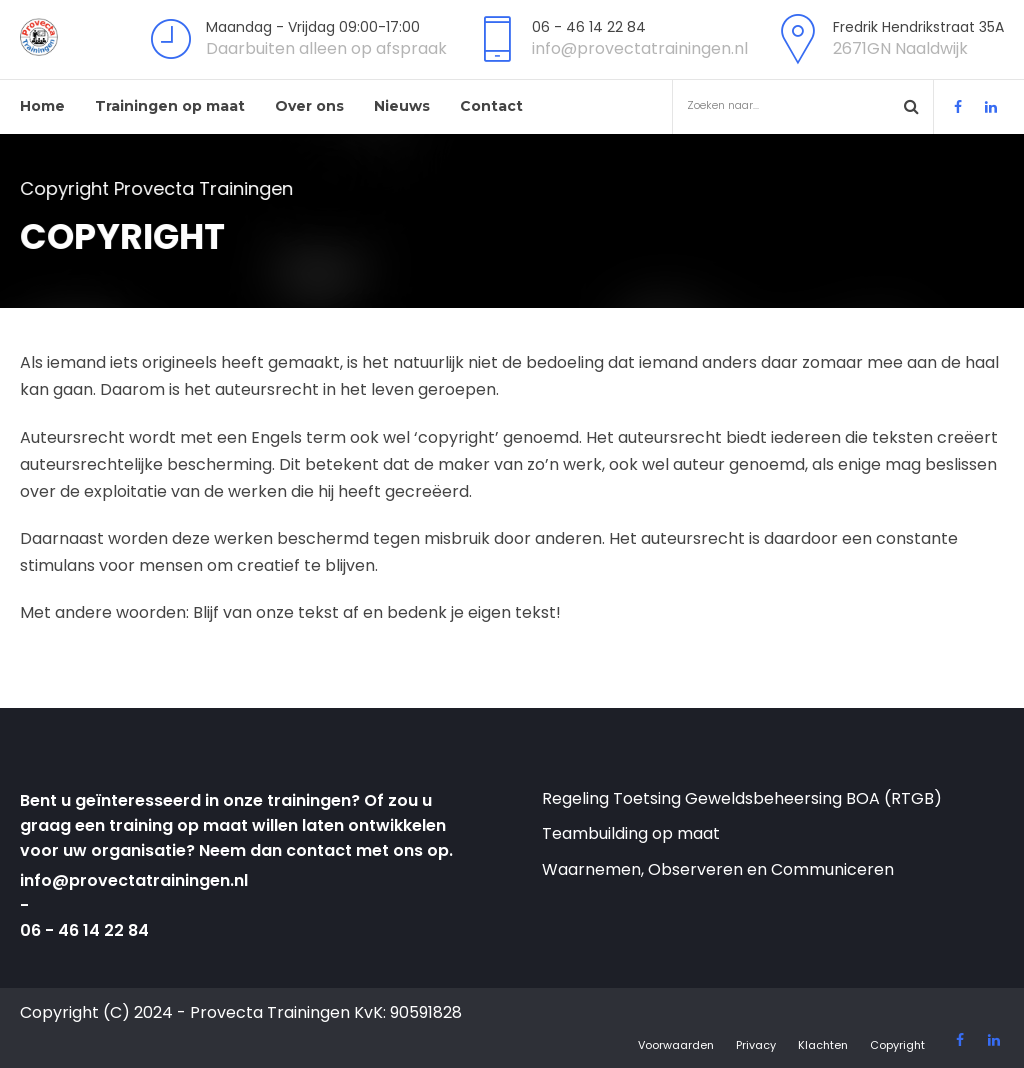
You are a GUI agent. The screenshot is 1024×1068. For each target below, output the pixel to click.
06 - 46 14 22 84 (84, 930)
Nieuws (402, 106)
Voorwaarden (676, 1045)
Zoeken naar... (792, 106)
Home (42, 106)
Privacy (756, 1045)
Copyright (897, 1045)
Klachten (823, 1045)
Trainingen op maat (170, 106)
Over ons (309, 106)
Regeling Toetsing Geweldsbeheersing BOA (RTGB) (742, 798)
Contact (491, 106)
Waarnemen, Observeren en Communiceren (718, 869)
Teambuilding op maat (631, 833)
